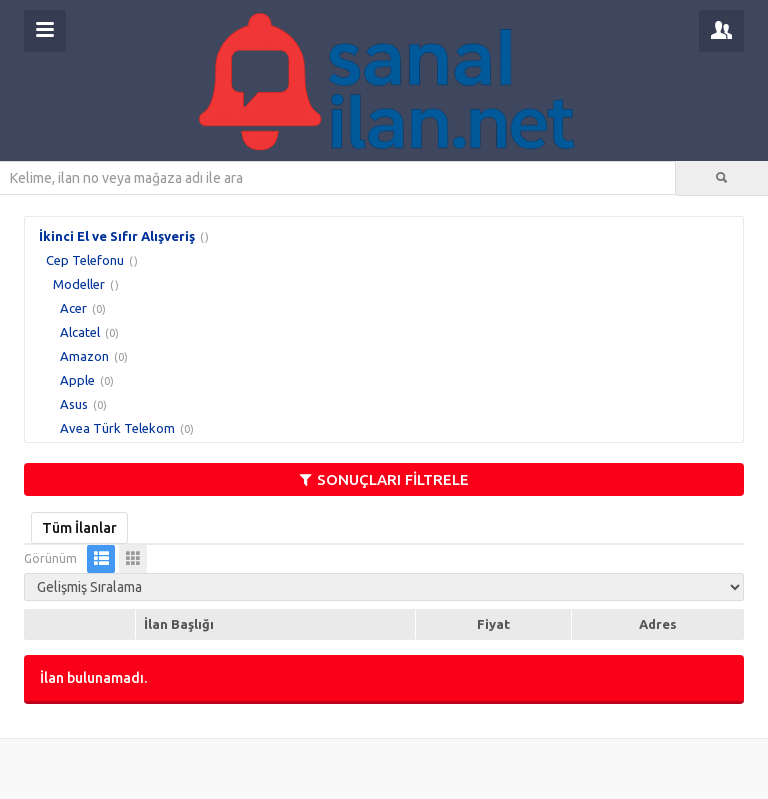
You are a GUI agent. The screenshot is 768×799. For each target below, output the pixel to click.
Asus (74, 404)
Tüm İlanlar (79, 528)
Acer (73, 308)
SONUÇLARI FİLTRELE (384, 479)
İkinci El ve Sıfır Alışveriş (117, 236)
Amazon (84, 356)
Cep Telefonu (85, 260)
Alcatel (80, 332)
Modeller (79, 284)
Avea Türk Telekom (117, 428)
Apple (77, 380)
